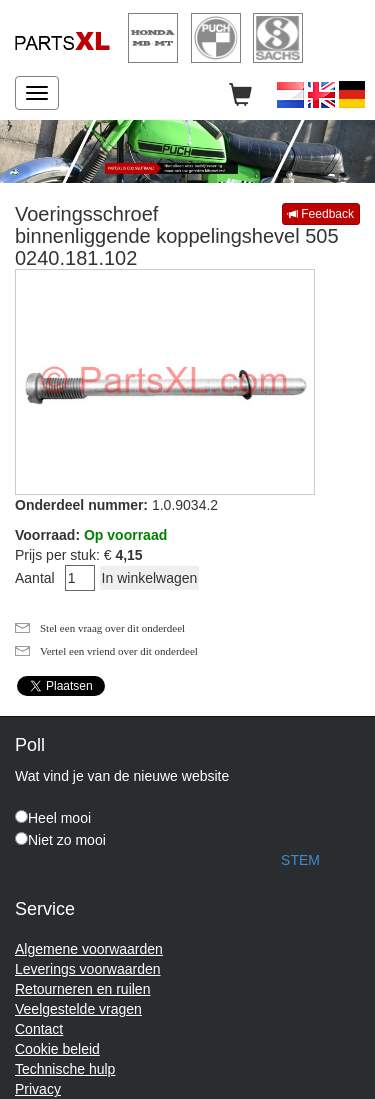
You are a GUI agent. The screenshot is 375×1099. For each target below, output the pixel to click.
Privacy (38, 1089)
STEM (300, 860)
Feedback (321, 214)
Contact (39, 1029)
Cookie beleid (57, 1049)
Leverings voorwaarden (88, 969)
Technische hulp (65, 1069)
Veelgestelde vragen (78, 1009)
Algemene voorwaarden (89, 949)
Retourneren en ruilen (82, 989)
